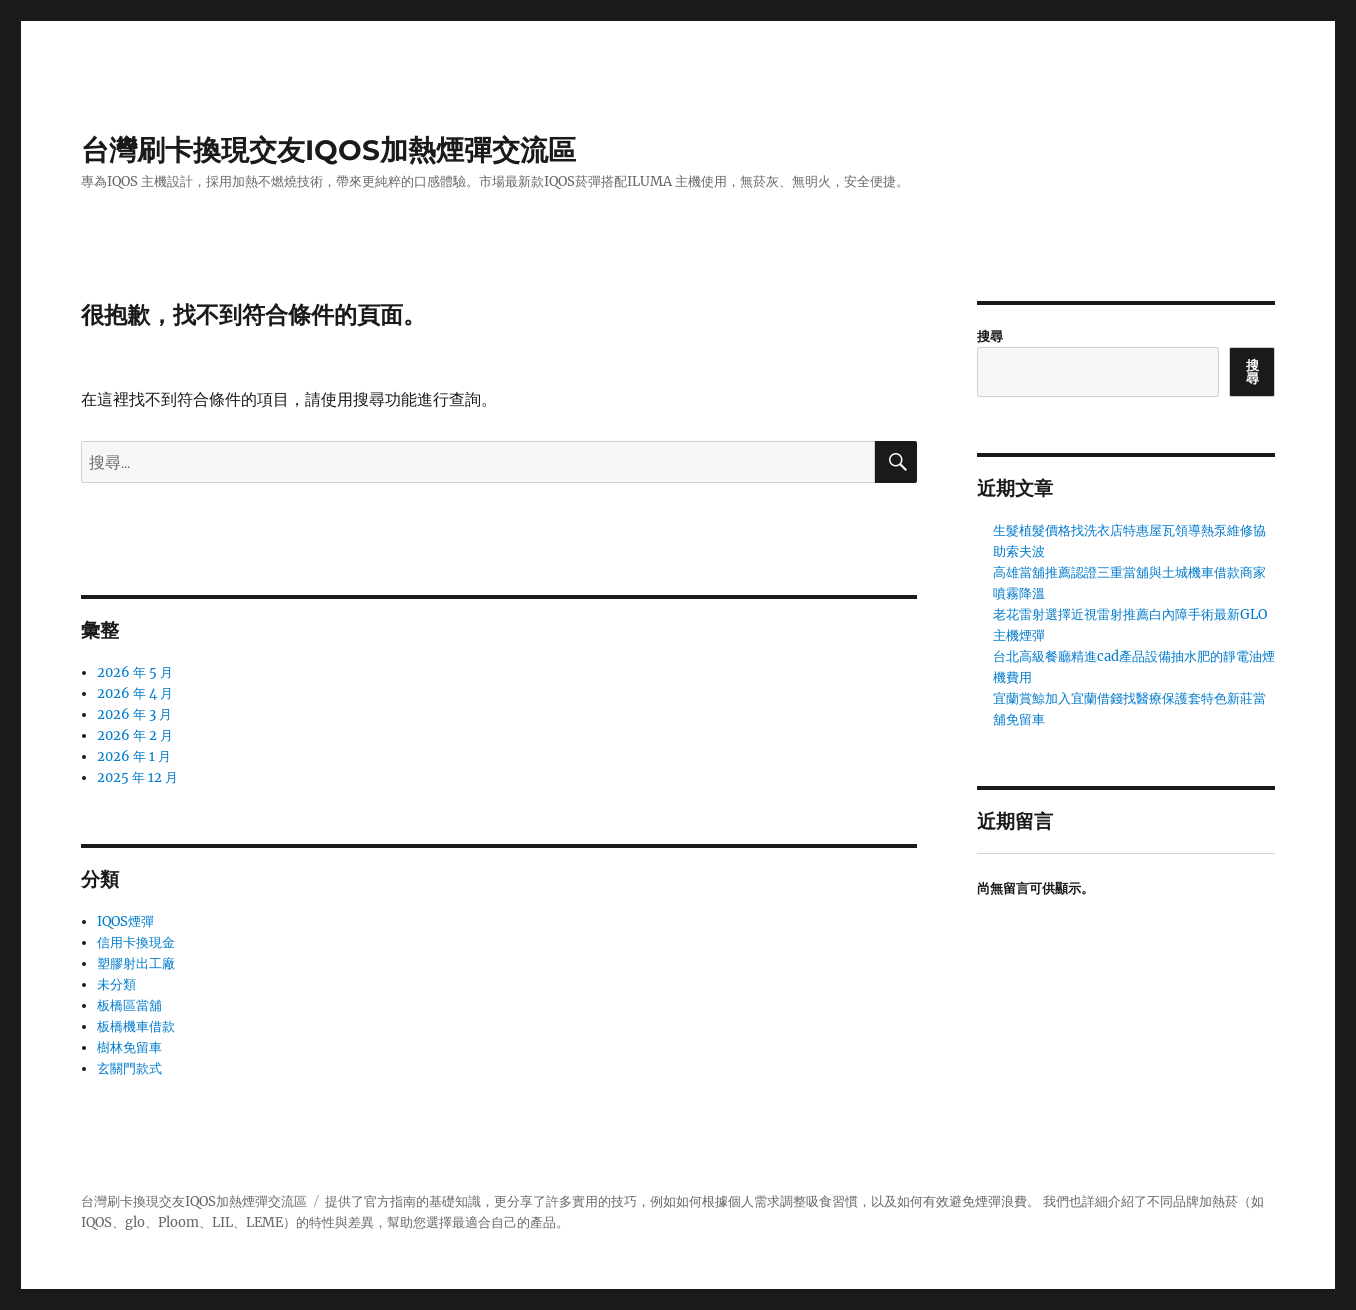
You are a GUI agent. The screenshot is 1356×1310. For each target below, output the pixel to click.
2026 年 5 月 (135, 672)
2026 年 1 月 (134, 756)
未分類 (116, 984)
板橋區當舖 (129, 1005)
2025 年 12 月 (137, 777)
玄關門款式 (129, 1068)
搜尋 (990, 336)
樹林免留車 (129, 1047)
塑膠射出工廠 (136, 963)
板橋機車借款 (136, 1026)
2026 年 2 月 (135, 735)
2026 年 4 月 (135, 693)
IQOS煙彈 (125, 921)
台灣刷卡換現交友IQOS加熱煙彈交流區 (328, 150)
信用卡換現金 (136, 942)
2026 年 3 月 (134, 714)
